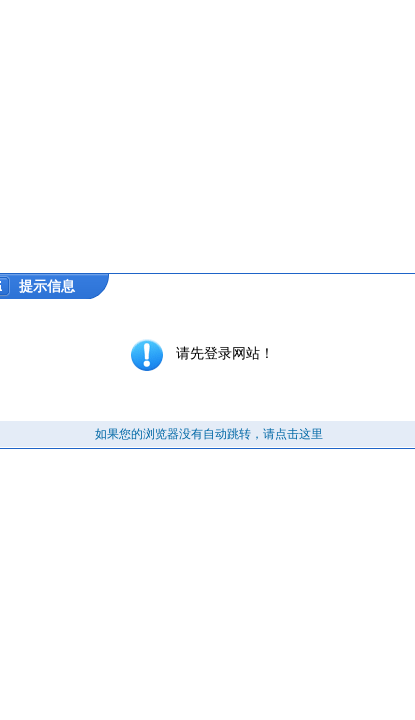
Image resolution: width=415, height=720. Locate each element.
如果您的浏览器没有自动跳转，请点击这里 (209, 434)
